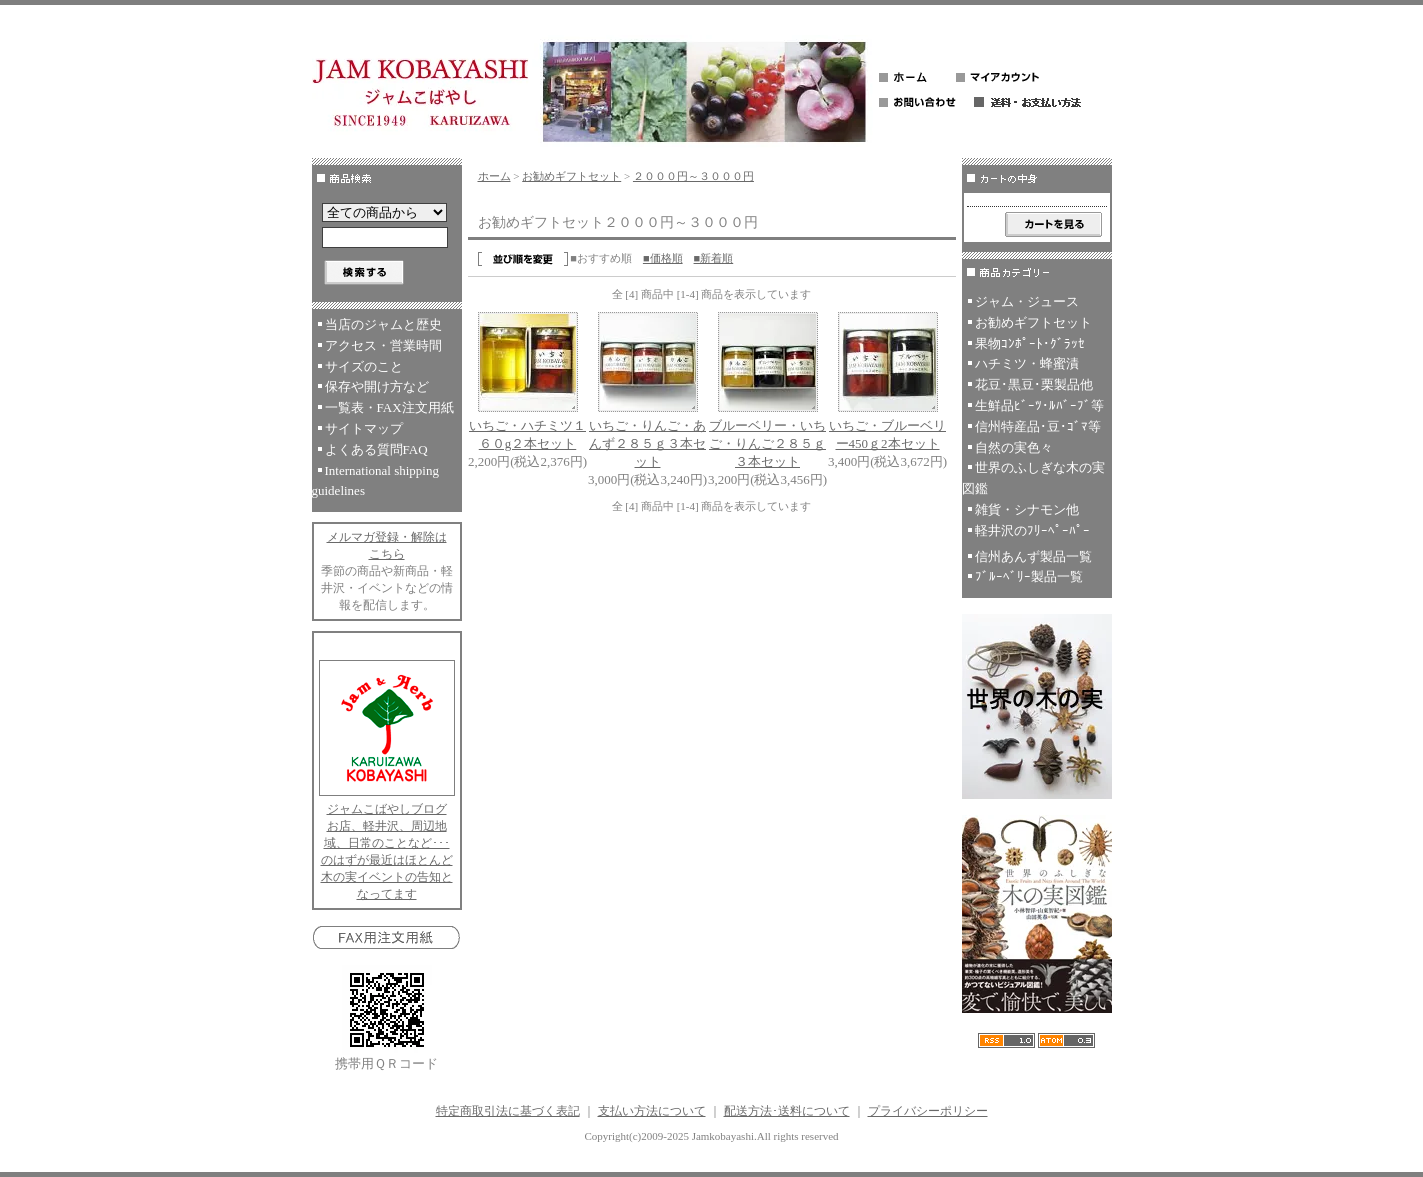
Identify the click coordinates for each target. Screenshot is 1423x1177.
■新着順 (714, 258)
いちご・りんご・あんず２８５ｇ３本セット (647, 443)
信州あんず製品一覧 (1033, 556)
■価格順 (663, 258)
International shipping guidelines (375, 481)
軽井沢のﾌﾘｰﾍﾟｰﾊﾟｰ (1032, 530)
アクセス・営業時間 (383, 345)
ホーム (494, 176)
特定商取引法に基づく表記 (508, 1111)
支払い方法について (652, 1111)
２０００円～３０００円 (693, 176)
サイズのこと (364, 366)
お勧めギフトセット (571, 176)
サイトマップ (364, 428)
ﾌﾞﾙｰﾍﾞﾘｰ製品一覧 (1029, 576)
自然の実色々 (1014, 447)
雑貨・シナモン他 (1027, 509)
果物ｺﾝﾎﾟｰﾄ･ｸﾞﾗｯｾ (1030, 343)
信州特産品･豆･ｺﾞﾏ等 (1038, 426)
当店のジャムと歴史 (383, 324)
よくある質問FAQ (376, 449)
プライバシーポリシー (928, 1111)
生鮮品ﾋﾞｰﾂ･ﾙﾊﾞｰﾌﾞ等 (1039, 405)
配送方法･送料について (787, 1111)
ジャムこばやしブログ (387, 809)
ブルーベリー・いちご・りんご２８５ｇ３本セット (767, 443)
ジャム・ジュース (1027, 301)
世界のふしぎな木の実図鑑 (1033, 478)
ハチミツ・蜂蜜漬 (1027, 363)
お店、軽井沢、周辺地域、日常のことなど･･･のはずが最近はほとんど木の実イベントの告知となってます (387, 860)
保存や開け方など (377, 386)
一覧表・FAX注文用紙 (389, 407)
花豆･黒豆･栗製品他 (1034, 384)
